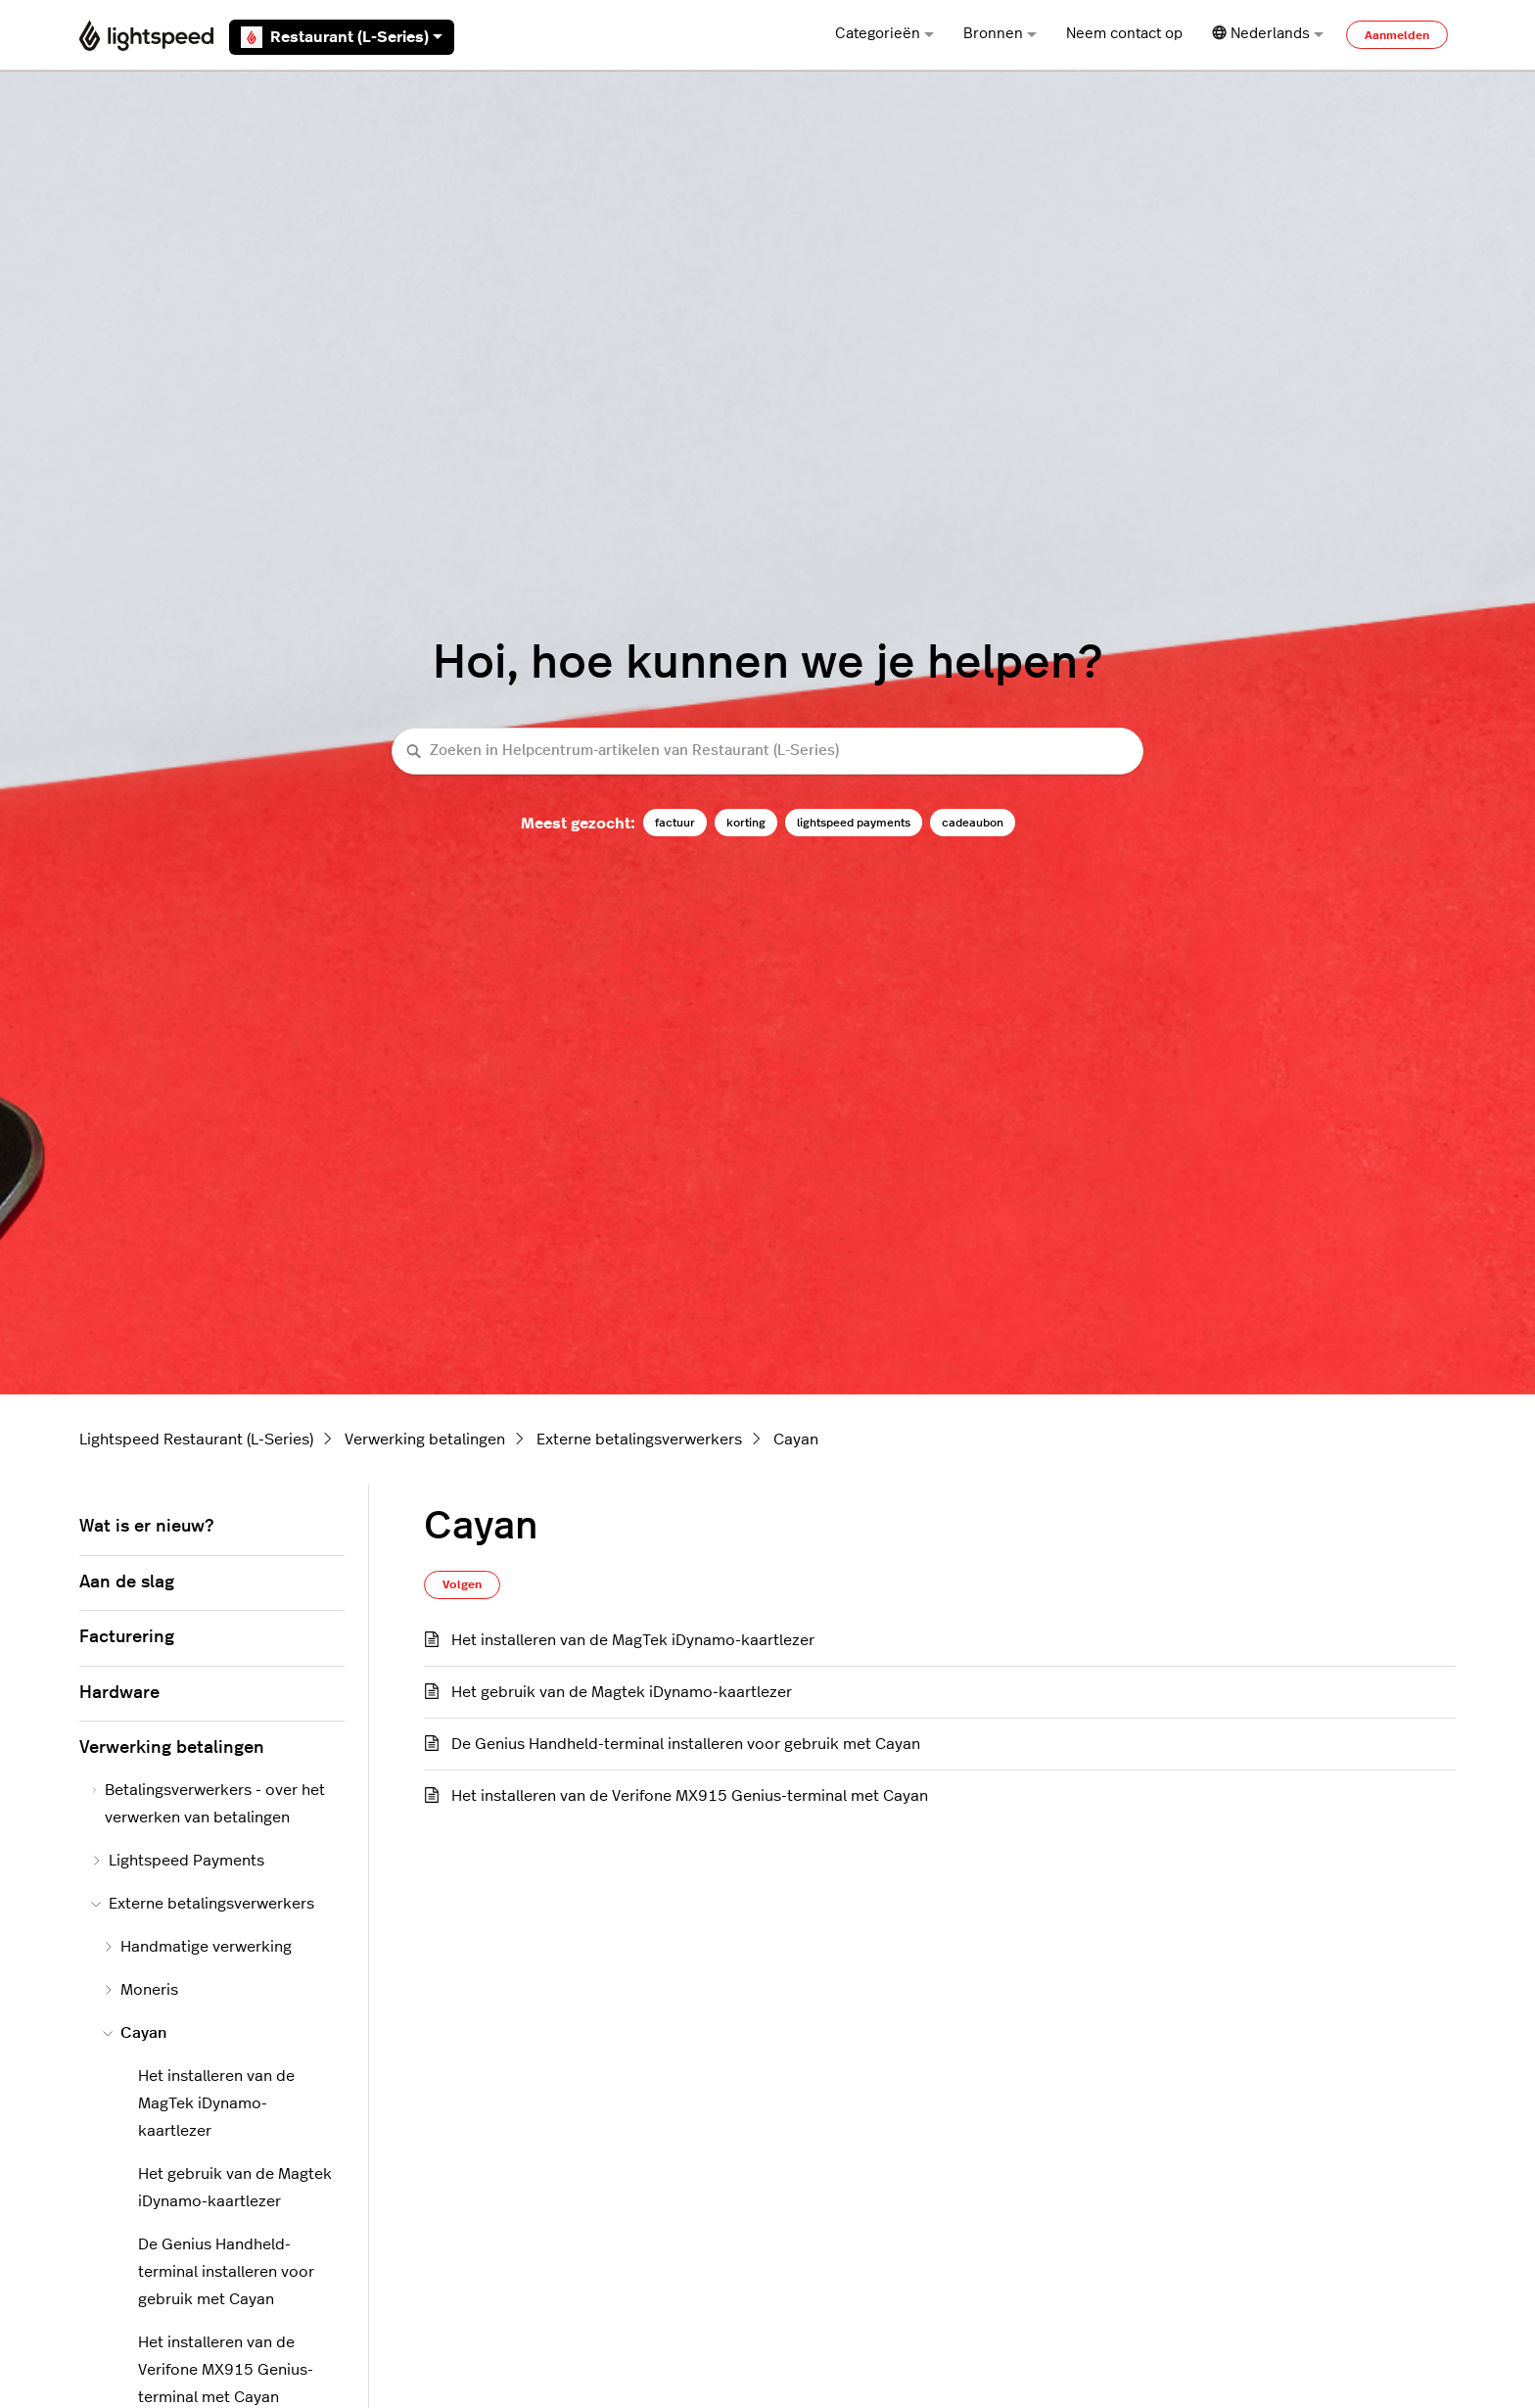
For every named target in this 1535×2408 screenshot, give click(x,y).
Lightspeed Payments (177, 1860)
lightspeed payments (853, 822)
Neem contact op (1124, 33)
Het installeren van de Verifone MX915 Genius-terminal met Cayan (689, 1796)
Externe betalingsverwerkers (639, 1439)
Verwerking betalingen (425, 1439)
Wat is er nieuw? (146, 1526)
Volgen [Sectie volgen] (462, 1584)
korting (746, 822)
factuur (675, 822)
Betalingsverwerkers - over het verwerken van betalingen (208, 1803)
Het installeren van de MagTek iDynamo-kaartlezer (632, 1640)
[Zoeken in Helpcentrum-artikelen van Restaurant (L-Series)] (767, 752)
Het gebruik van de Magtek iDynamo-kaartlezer (621, 1692)
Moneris (140, 1990)
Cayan (795, 1439)
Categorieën (884, 33)
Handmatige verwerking (197, 1947)
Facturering (126, 1637)
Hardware (119, 1693)
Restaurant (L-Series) (341, 37)
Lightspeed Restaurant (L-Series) (196, 1439)
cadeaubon (972, 822)
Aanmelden (1397, 35)
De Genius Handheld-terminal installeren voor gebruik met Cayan (685, 1744)
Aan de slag (126, 1582)
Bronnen (1000, 33)
